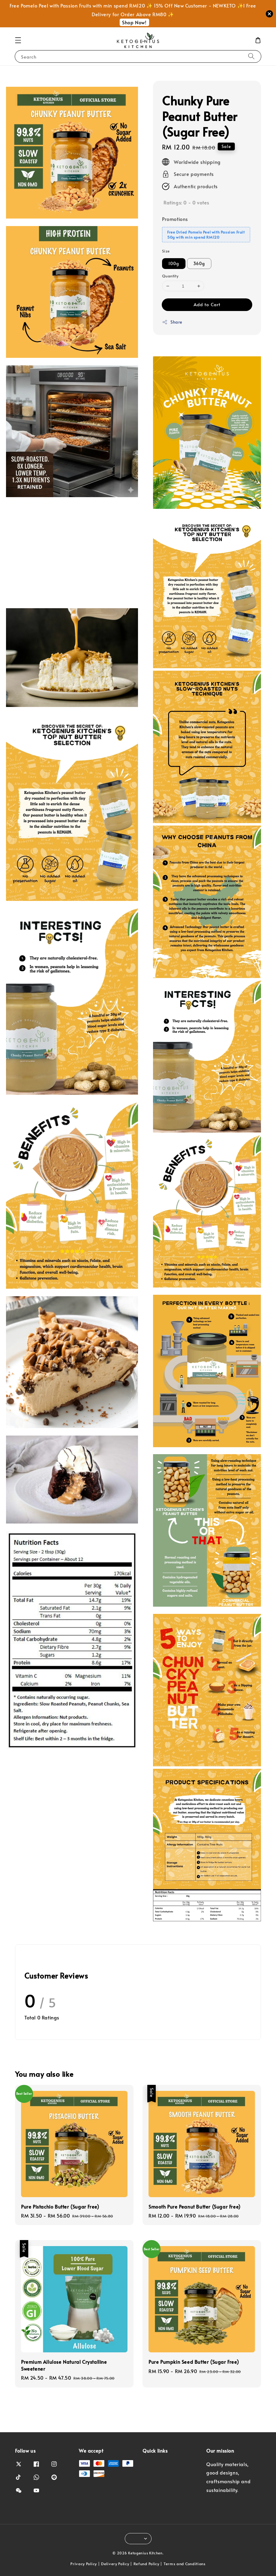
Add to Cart (207, 304)
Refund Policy (146, 2563)
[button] (18, 40)
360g (199, 263)
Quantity (170, 276)
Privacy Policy (83, 2563)
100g (173, 263)
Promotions (175, 219)
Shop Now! (134, 22)
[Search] (251, 56)
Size (166, 251)
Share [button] (172, 322)
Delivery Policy (115, 2563)
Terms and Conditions (185, 2563)
